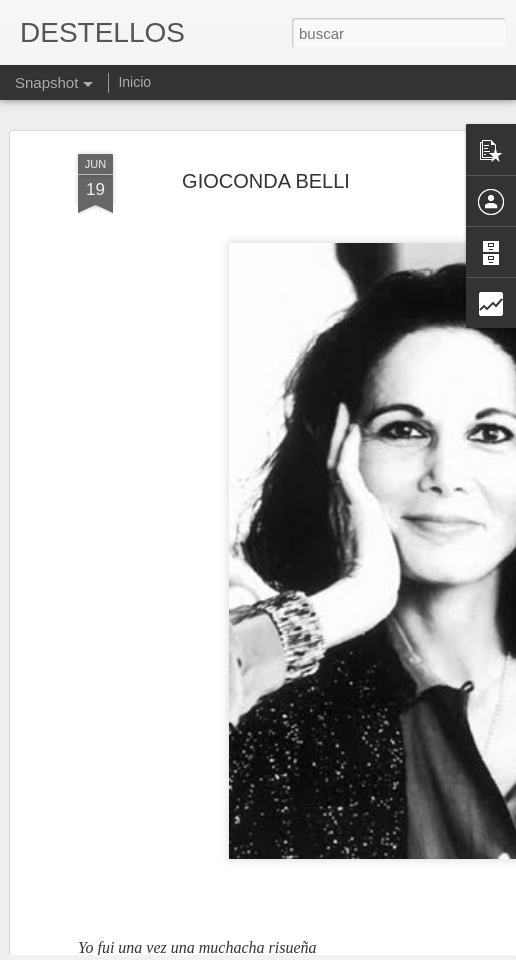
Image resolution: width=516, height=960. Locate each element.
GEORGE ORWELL (127, 899)
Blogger (335, 949)
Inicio (134, 82)
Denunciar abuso (402, 949)
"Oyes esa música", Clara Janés (400, 887)
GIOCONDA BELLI (266, 134)
